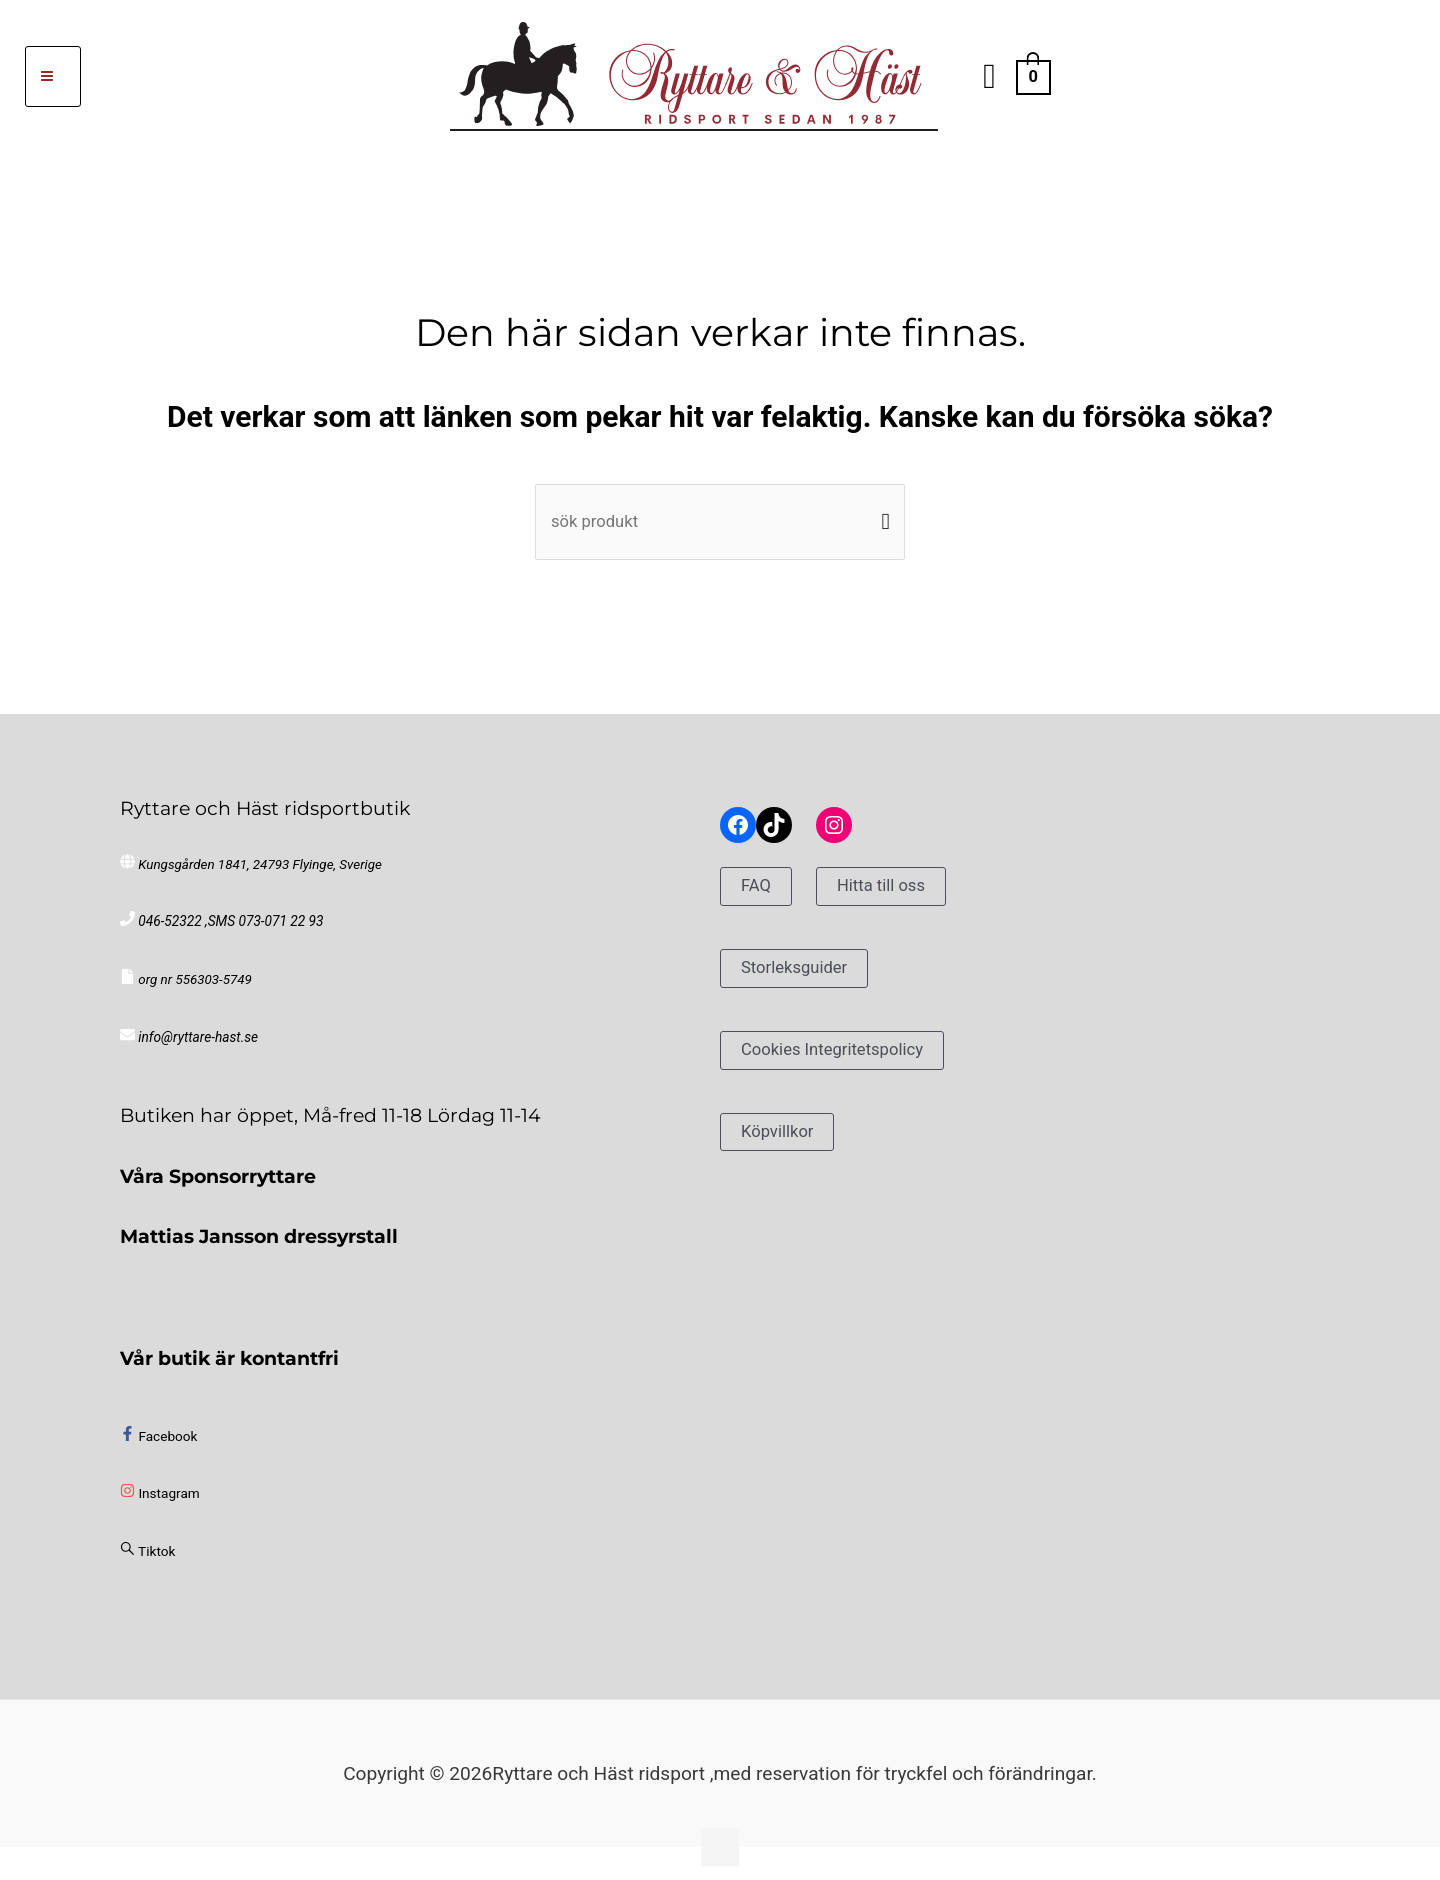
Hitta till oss (893, 892)
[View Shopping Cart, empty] (1033, 75)
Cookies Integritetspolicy (846, 1056)
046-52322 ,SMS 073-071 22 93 (228, 929)
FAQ (758, 892)
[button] (989, 76)
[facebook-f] (158, 1443)
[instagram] (159, 1501)
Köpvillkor (783, 1137)
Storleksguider (802, 974)
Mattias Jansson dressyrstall (259, 1244)
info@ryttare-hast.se (196, 1045)
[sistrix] (147, 1559)
